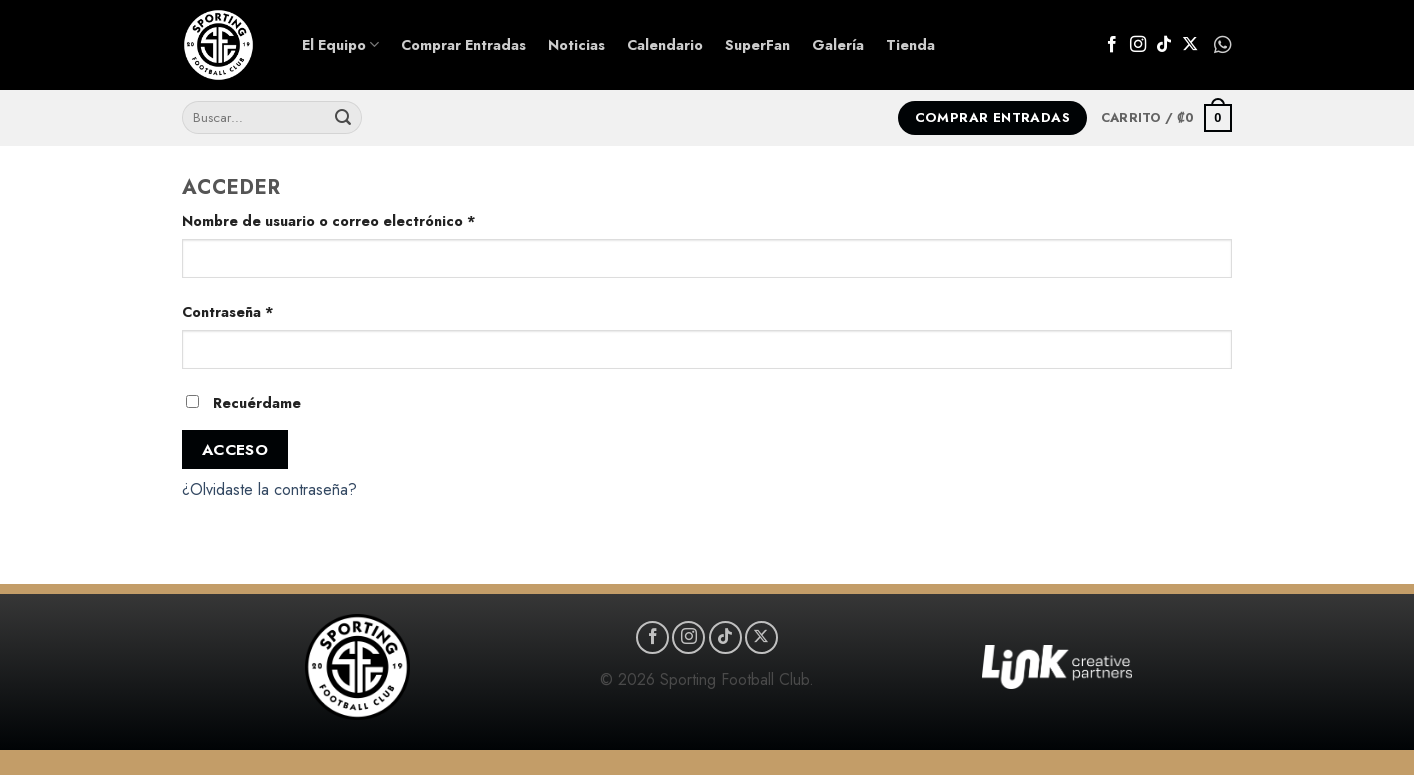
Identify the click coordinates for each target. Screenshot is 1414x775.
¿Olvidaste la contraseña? (269, 489)
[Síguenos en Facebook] (1112, 45)
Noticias (576, 45)
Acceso (235, 449)
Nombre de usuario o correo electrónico (369, 220)
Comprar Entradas (463, 45)
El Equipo (340, 45)
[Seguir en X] (1190, 45)
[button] (1166, 118)
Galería (838, 45)
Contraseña (268, 311)
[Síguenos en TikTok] (1164, 45)
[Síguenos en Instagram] (1138, 45)
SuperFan (757, 45)
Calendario (665, 45)
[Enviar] (343, 118)
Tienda (910, 45)
